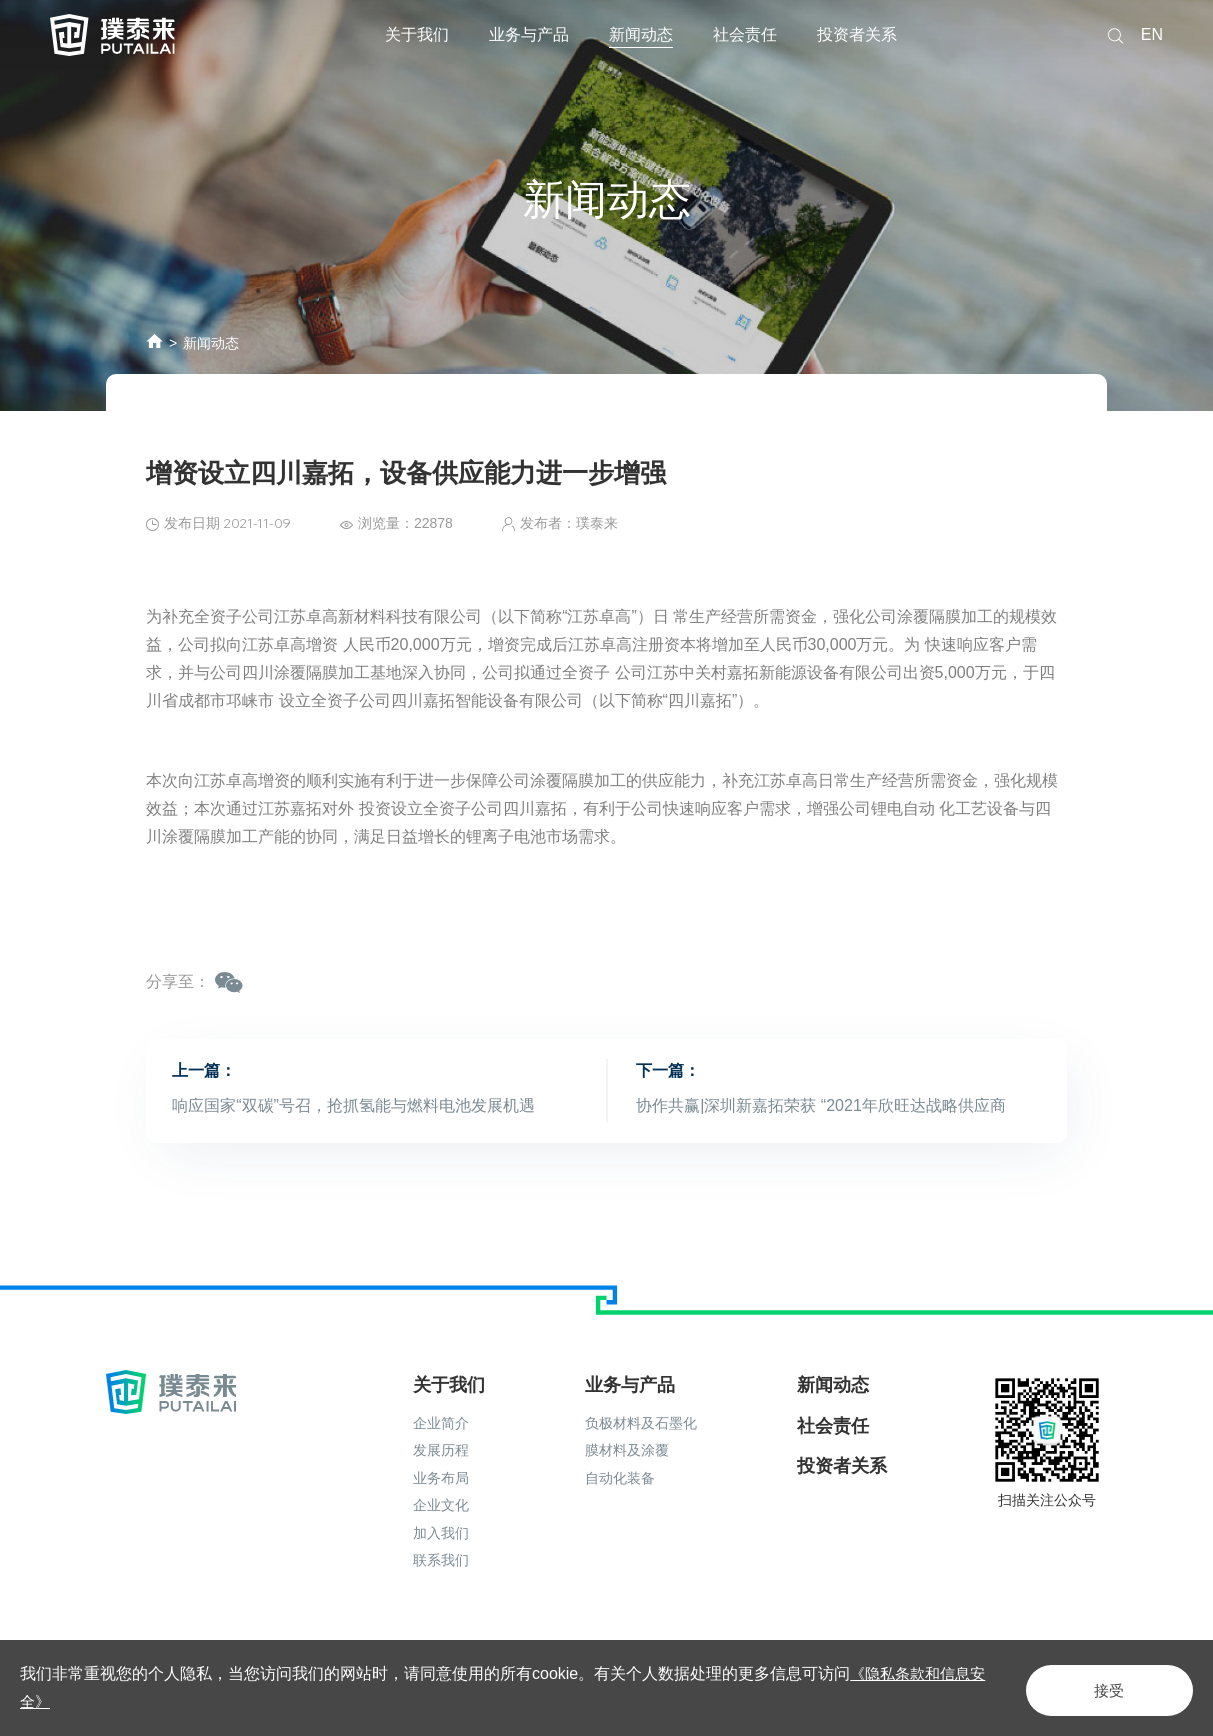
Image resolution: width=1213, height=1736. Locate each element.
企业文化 (441, 1477)
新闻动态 (641, 34)
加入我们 (441, 1505)
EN (1152, 34)
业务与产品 (529, 34)
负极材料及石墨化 (641, 1395)
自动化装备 (620, 1450)
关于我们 (417, 34)
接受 (1097, 1687)
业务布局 (441, 1450)
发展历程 (441, 1422)
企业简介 (441, 1395)
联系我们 (441, 1532)
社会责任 (745, 34)
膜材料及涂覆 (627, 1422)
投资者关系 (857, 34)
